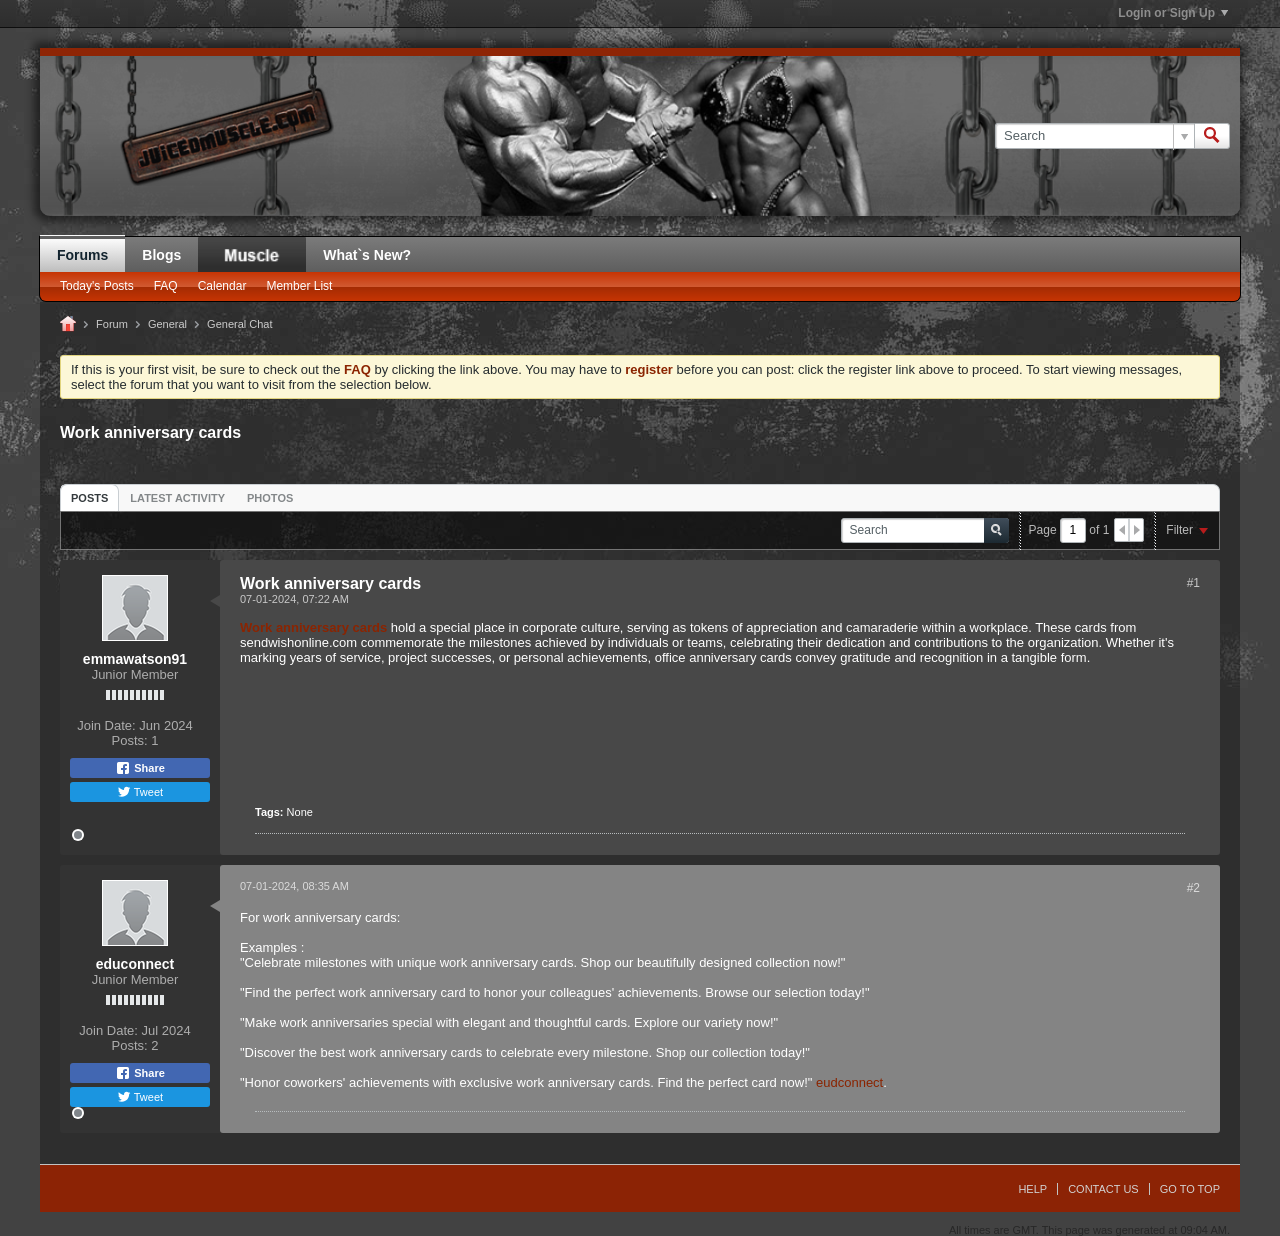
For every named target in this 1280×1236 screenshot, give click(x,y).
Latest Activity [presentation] (177, 498)
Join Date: (106, 725)
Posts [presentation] (89, 498)
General (167, 324)
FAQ (166, 286)
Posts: (130, 740)
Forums (82, 255)
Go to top (1190, 1189)
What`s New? (367, 255)
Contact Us (1103, 1189)
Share (140, 768)
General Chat (239, 324)
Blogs (161, 255)
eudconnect (849, 1082)
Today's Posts (97, 286)
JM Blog (252, 254)
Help (1032, 1189)
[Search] (1094, 136)
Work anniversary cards (313, 627)
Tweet (140, 792)
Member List (299, 286)
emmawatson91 (135, 659)
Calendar (222, 286)
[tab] (89, 497)
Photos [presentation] (270, 498)
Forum (112, 324)
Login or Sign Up (1173, 13)
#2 (1193, 888)
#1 (1193, 583)
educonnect (135, 964)
